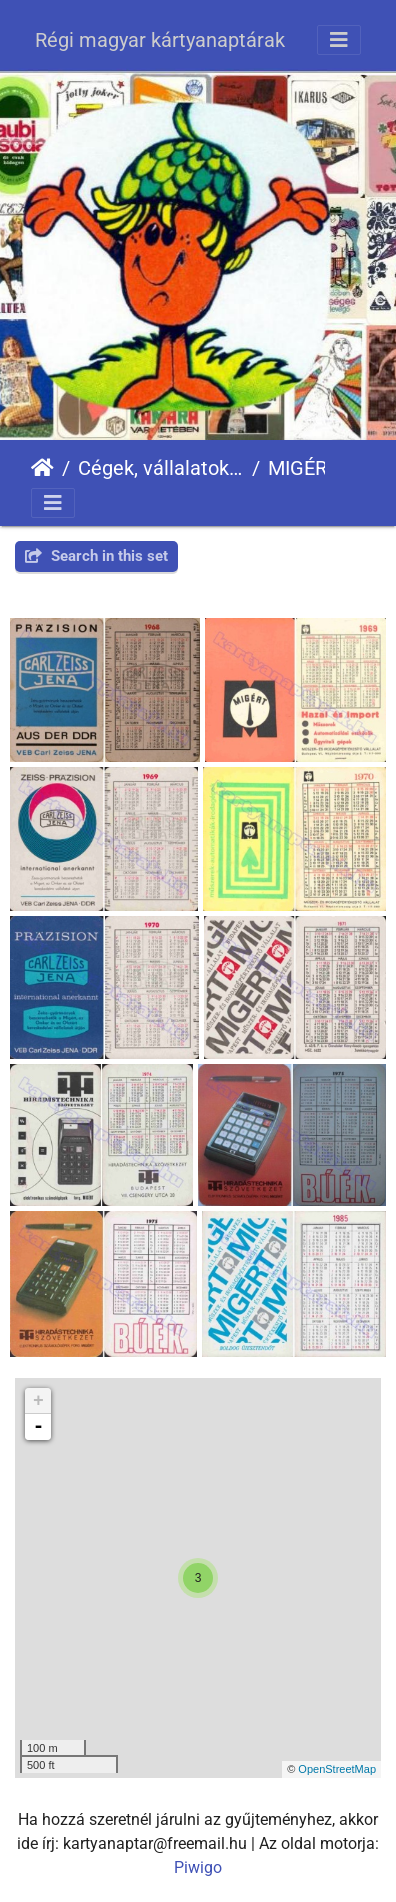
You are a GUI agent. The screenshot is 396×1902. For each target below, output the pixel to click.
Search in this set (96, 556)
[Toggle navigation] (339, 40)
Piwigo (198, 1867)
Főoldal (42, 468)
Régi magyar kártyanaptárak (160, 40)
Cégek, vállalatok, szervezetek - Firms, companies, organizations (161, 468)
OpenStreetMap (337, 1769)
